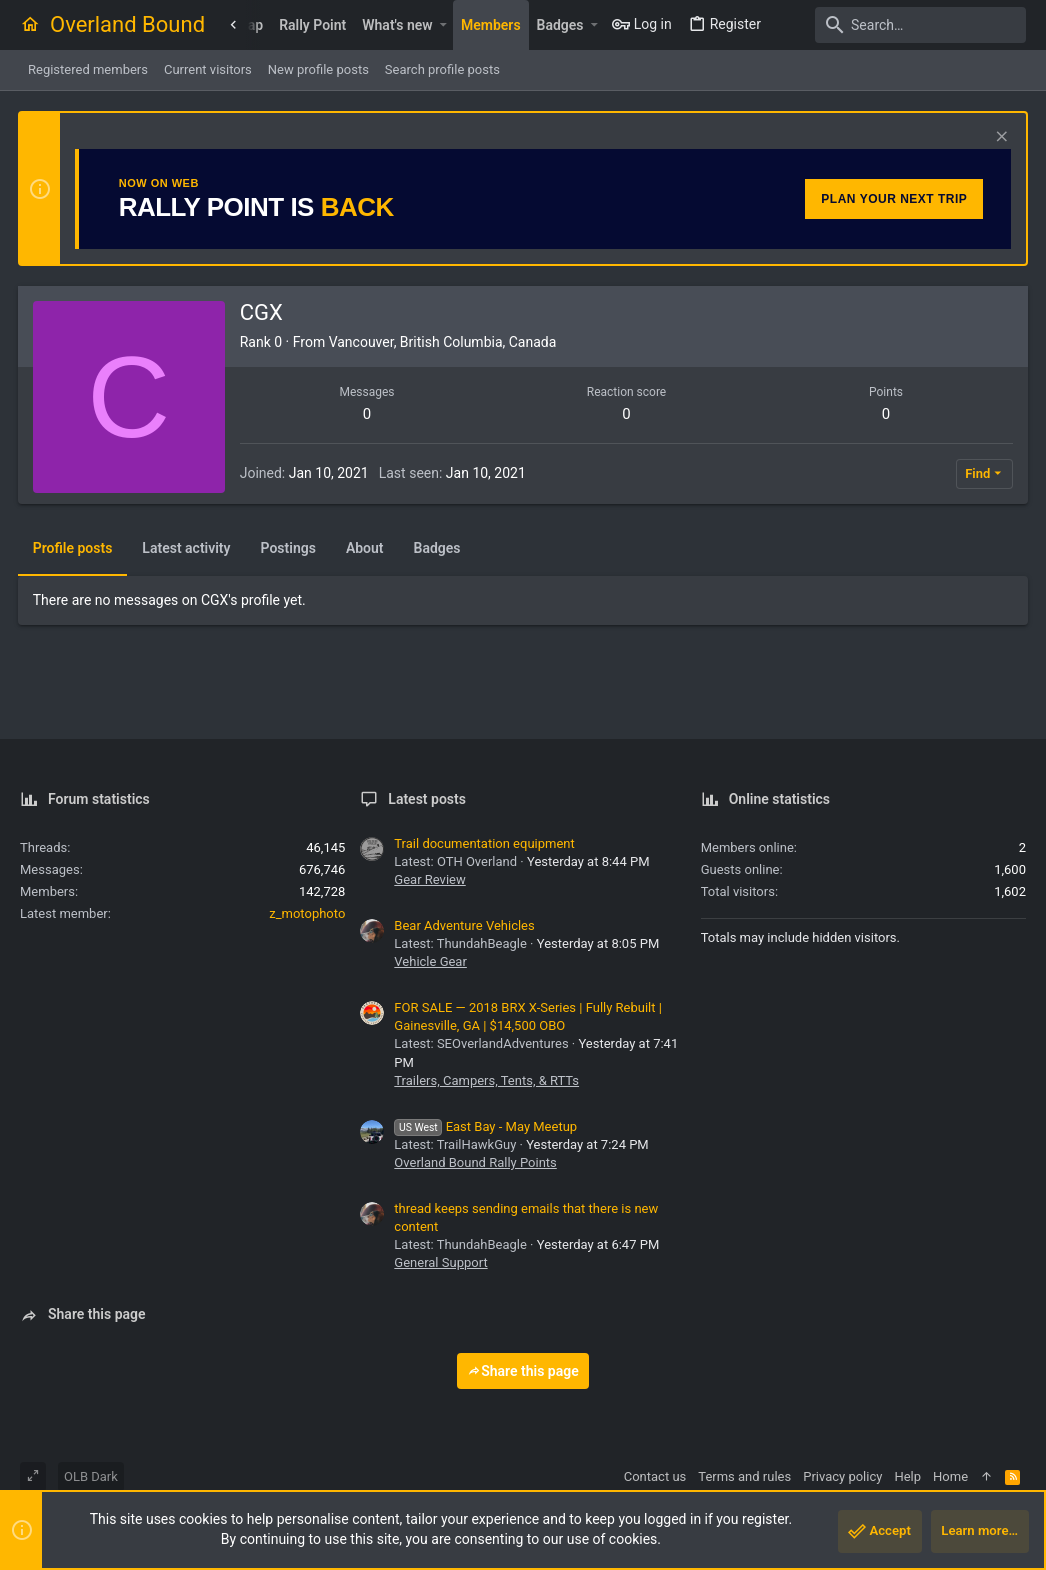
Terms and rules (744, 1476)
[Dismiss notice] (997, 138)
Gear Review (429, 879)
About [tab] (367, 548)
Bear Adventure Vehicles (464, 925)
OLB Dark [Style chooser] (91, 1476)
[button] (443, 25)
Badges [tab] (439, 548)
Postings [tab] (290, 548)
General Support (440, 1262)
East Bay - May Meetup (485, 1126)
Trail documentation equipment (484, 843)
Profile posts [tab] (75, 548)
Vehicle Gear (430, 961)
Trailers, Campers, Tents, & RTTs (486, 1080)
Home (950, 1476)
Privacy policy (842, 1476)
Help (907, 1476)
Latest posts (427, 799)
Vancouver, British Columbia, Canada (445, 342)
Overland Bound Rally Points (475, 1162)
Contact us (655, 1476)
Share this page (523, 1371)
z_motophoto (307, 913)
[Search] (901, 25)
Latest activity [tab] (189, 548)
